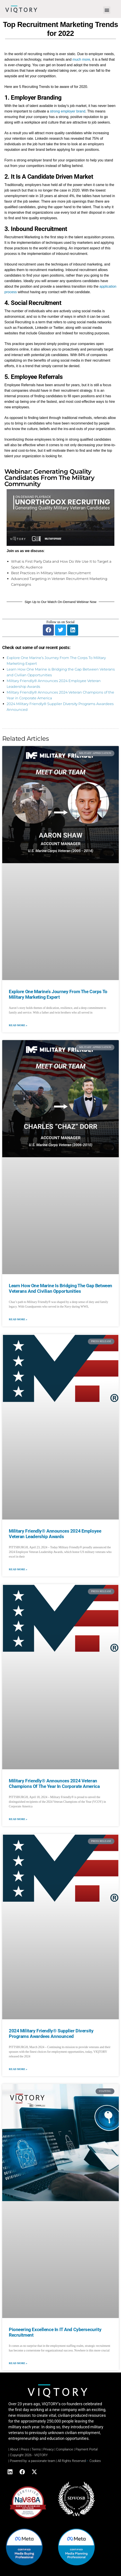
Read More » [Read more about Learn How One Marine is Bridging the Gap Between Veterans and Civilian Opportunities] (18, 1319)
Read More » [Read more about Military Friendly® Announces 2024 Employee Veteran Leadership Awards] (18, 1569)
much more (81, 59)
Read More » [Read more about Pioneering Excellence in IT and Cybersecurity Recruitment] (18, 2363)
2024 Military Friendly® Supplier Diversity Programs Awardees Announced (51, 2033)
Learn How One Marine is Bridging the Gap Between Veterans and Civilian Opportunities (60, 1288)
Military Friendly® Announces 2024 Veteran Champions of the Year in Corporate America (54, 1783)
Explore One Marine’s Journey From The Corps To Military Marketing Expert (58, 994)
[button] (106, 10)
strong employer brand (67, 111)
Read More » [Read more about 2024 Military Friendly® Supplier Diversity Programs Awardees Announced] (18, 2069)
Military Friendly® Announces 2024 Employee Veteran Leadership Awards (55, 1533)
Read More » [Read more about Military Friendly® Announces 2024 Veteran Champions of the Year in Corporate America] (18, 1819)
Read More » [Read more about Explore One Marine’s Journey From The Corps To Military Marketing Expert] (18, 1025)
